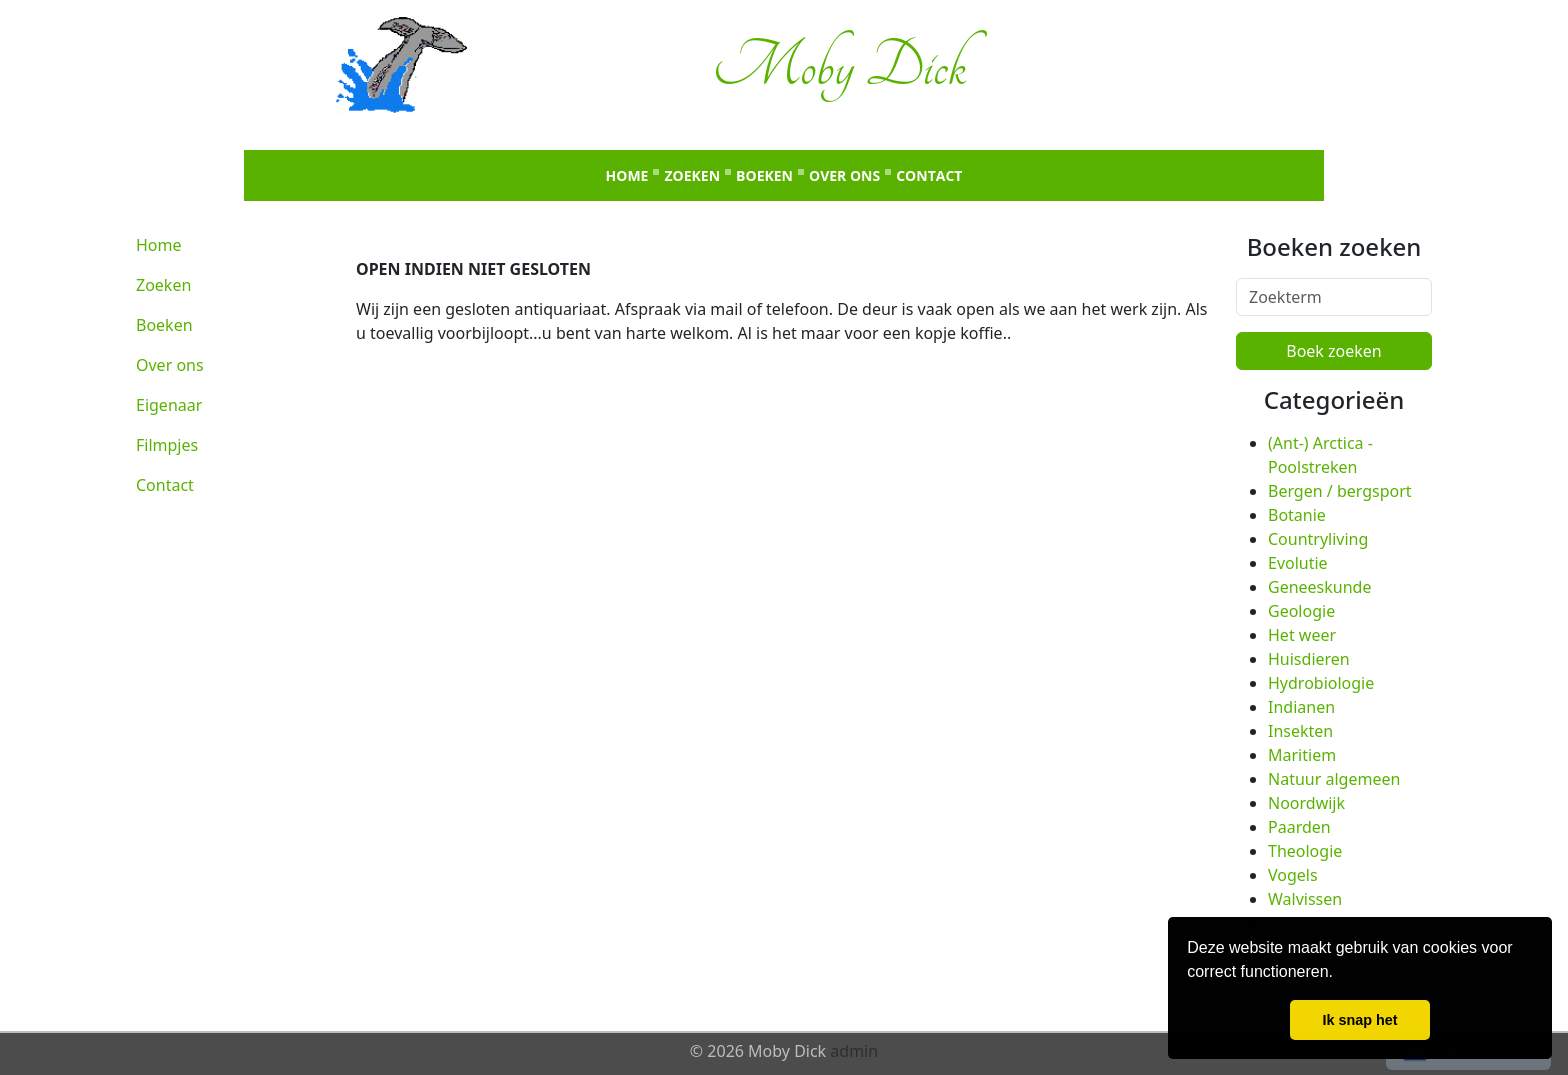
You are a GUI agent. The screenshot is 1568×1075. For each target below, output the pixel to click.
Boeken (764, 175)
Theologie (1305, 851)
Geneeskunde (1319, 587)
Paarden (1299, 827)
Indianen (1301, 707)
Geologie (1301, 611)
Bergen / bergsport (1340, 491)
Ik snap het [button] (1359, 1020)
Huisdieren (1309, 659)
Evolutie (1298, 563)
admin (854, 1051)
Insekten (1300, 731)
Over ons (844, 175)
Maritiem (1302, 755)
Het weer (1302, 635)
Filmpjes (167, 445)
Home (627, 175)
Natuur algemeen (1334, 779)
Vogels (1293, 875)
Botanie (1297, 515)
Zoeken (692, 175)
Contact (929, 175)
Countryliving (1318, 539)
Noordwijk (1306, 803)
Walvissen (1305, 899)
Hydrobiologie (1321, 683)
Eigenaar (169, 405)
